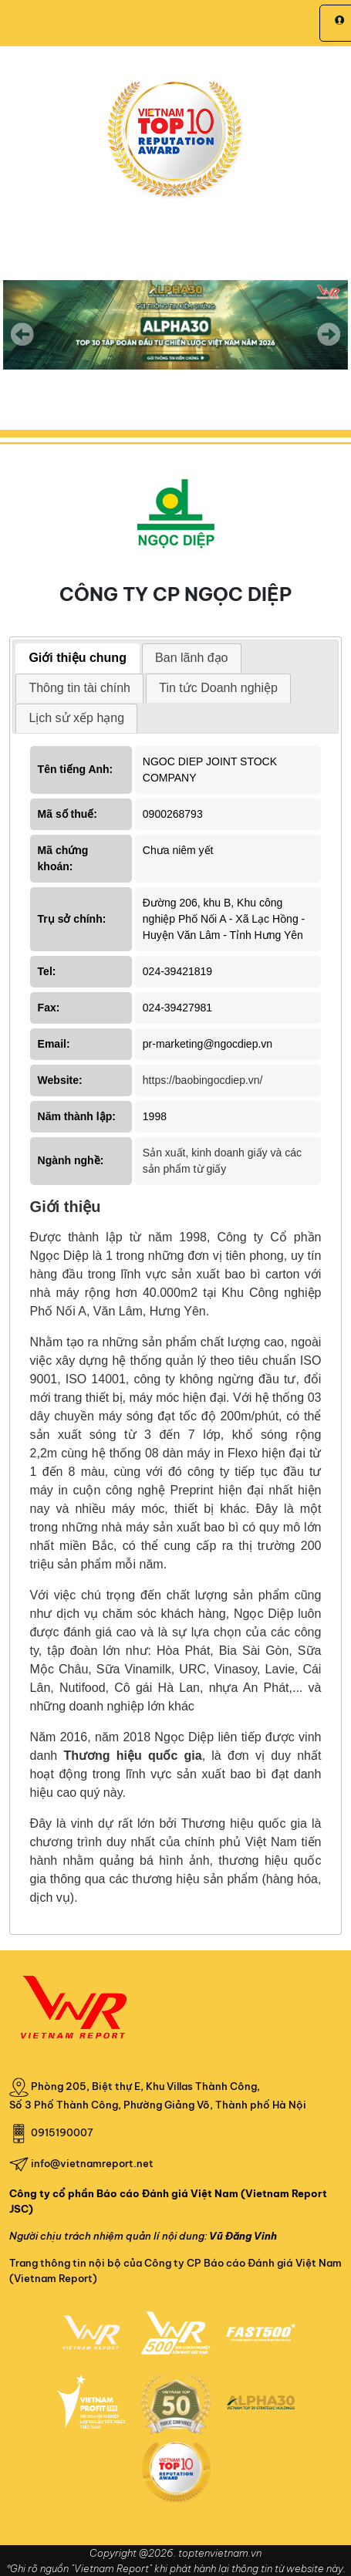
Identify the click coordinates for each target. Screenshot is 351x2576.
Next (328, 345)
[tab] (77, 658)
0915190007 (62, 2132)
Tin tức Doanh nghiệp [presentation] (218, 687)
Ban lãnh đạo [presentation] (191, 657)
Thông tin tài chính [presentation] (79, 687)
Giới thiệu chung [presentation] (78, 657)
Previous (22, 334)
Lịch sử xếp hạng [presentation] (76, 717)
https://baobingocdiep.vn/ (203, 1080)
